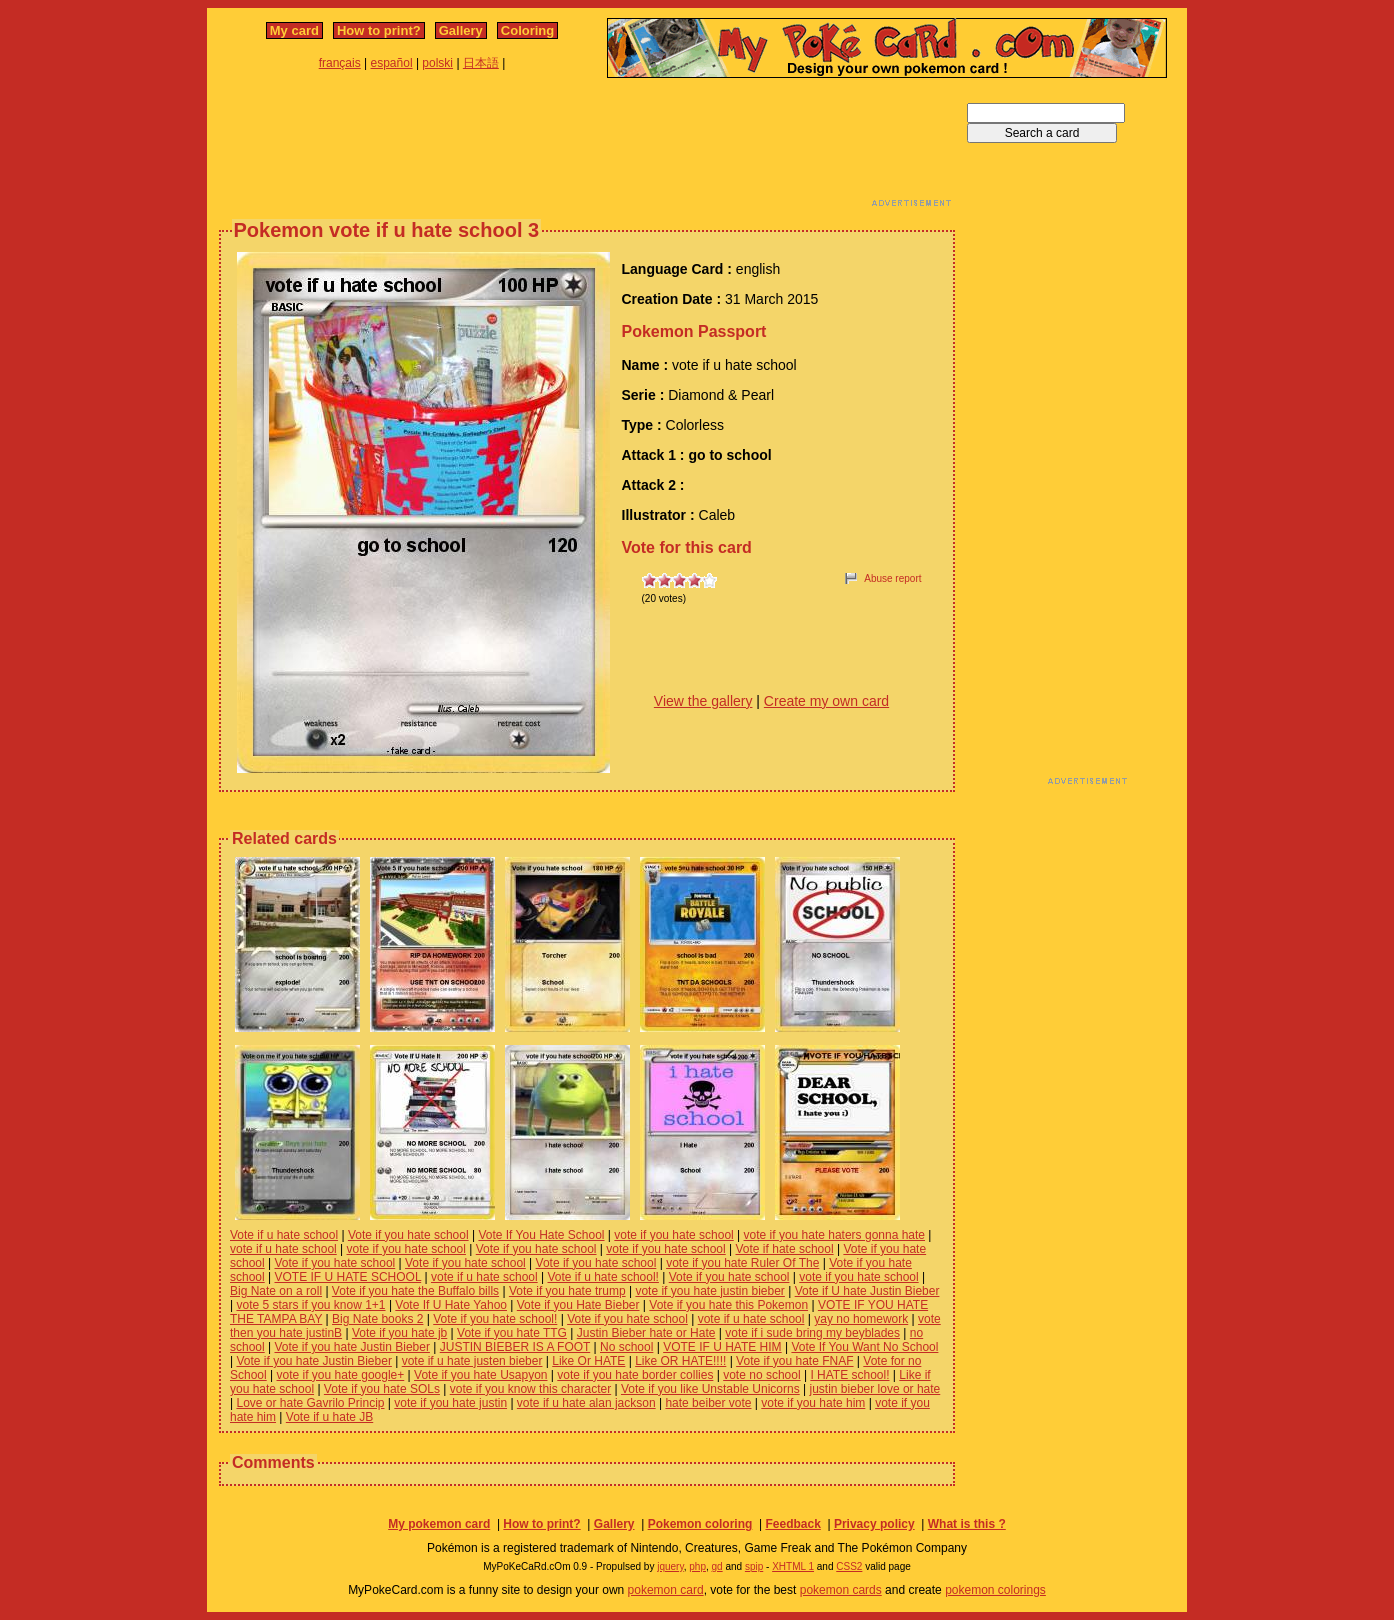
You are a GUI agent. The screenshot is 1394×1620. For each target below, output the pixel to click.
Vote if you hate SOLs (382, 1389)
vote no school (761, 1375)
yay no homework (861, 1319)
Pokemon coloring (700, 1524)
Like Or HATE (588, 1361)
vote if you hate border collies (635, 1375)
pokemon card (666, 1590)
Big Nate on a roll (276, 1291)
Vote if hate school (785, 1249)
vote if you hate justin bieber (709, 1291)
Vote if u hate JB (329, 1417)
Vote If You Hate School (541, 1235)
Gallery (461, 30)
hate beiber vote (708, 1403)
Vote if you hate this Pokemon (728, 1305)
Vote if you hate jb (399, 1333)
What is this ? (967, 1524)
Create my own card (826, 701)
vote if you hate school (673, 1235)
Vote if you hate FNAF (794, 1361)
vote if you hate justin (450, 1403)
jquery (670, 1566)
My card (294, 30)
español (392, 63)
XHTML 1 (793, 1566)
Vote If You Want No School (864, 1347)
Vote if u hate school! (603, 1277)
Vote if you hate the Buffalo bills (415, 1291)
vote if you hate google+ (341, 1375)
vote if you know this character (530, 1389)
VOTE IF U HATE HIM (722, 1347)
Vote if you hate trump (567, 1291)
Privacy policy (874, 1524)
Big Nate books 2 (377, 1319)
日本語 (481, 63)
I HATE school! (849, 1375)
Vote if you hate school (408, 1235)
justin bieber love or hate (875, 1389)
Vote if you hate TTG (512, 1333)
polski (437, 63)
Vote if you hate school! (495, 1319)
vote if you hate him (813, 1403)
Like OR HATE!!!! (680, 1361)
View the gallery (703, 701)
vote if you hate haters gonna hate (834, 1235)
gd (717, 1566)
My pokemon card (439, 1524)
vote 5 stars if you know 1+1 (310, 1305)
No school (626, 1347)
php (697, 1566)
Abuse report (892, 578)
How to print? (379, 30)
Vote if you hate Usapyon (480, 1375)
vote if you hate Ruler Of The (742, 1263)
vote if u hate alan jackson (586, 1403)
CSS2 (849, 1566)
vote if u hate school (283, 1249)
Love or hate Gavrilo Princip (310, 1403)
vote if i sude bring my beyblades (812, 1333)
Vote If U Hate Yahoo (451, 1305)
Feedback (792, 1524)
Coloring (527, 30)
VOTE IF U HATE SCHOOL (347, 1277)
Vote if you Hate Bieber (578, 1305)
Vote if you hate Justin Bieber (351, 1347)
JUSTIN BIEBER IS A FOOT (515, 1347)
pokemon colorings (995, 1590)
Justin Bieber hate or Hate (646, 1333)
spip (754, 1566)
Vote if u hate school (284, 1235)
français (340, 63)
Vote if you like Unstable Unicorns (710, 1389)
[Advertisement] (587, 148)
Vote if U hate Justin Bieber (867, 1291)
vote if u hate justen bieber (472, 1361)
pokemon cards (841, 1590)
